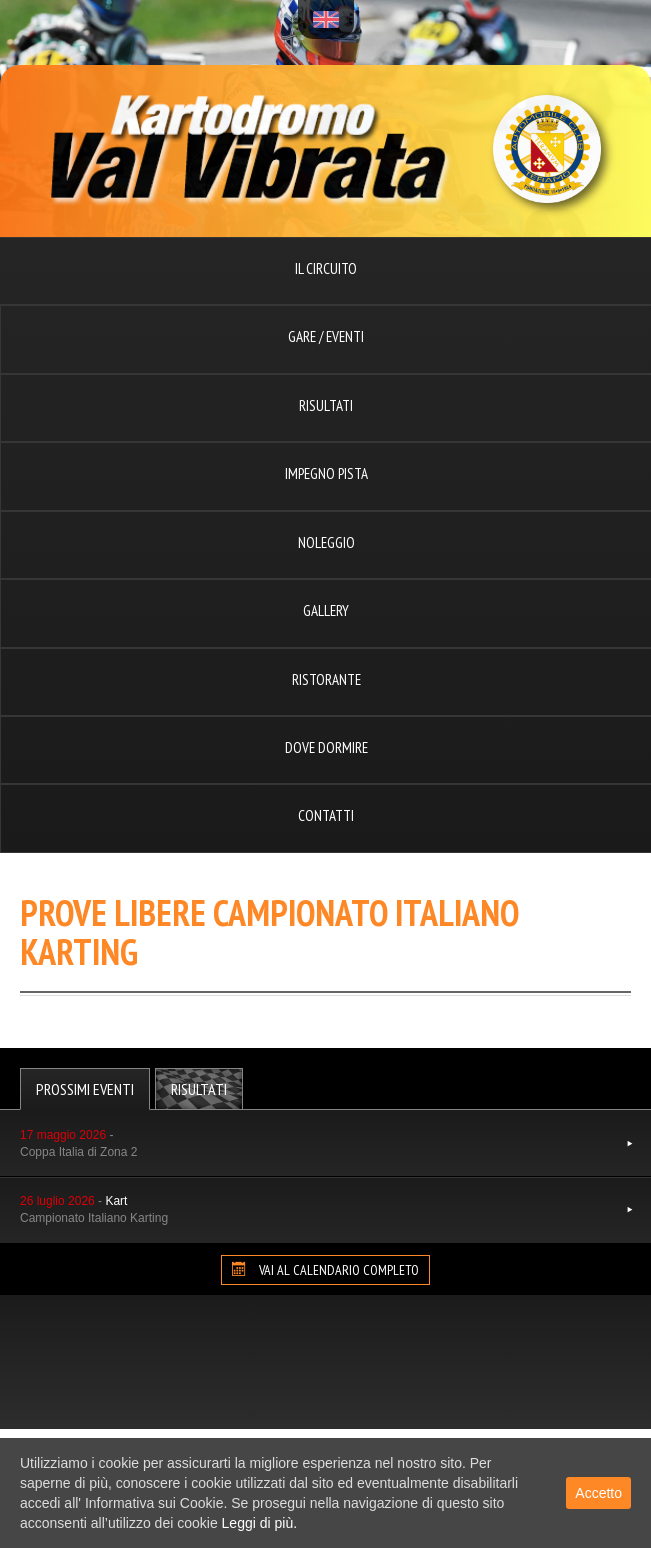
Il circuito (326, 268)
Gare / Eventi (326, 336)
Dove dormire (326, 747)
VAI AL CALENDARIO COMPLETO (325, 1270)
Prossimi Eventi (85, 1089)
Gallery (326, 610)
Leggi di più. (260, 1523)
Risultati (326, 405)
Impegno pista (326, 473)
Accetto (598, 1493)
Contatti (326, 815)
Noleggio (326, 542)
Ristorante (326, 679)
